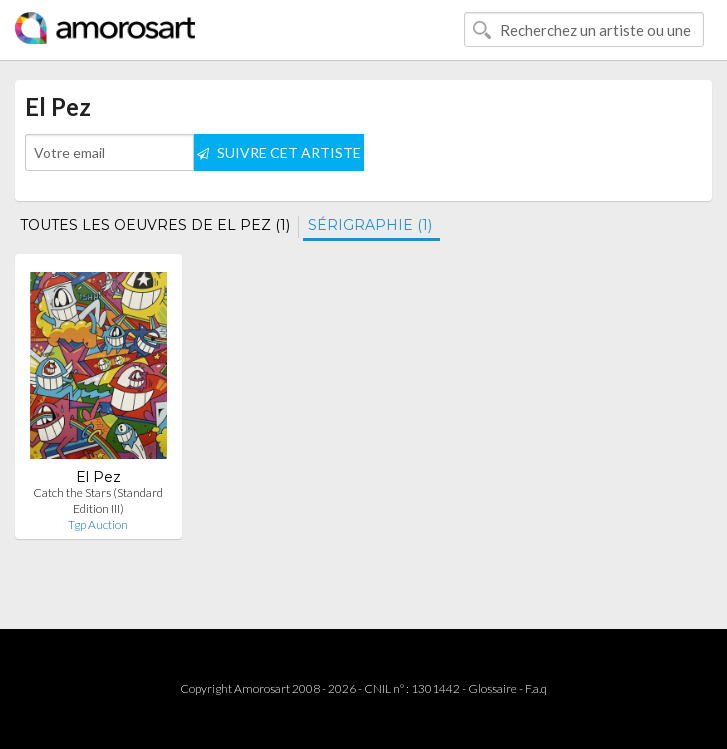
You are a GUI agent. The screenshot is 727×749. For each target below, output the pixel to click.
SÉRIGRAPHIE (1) (370, 225)
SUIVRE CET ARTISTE (279, 152)
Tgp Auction (98, 524)
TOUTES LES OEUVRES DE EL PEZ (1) (155, 225)
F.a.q (536, 688)
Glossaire (492, 688)
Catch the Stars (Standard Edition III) (98, 500)
